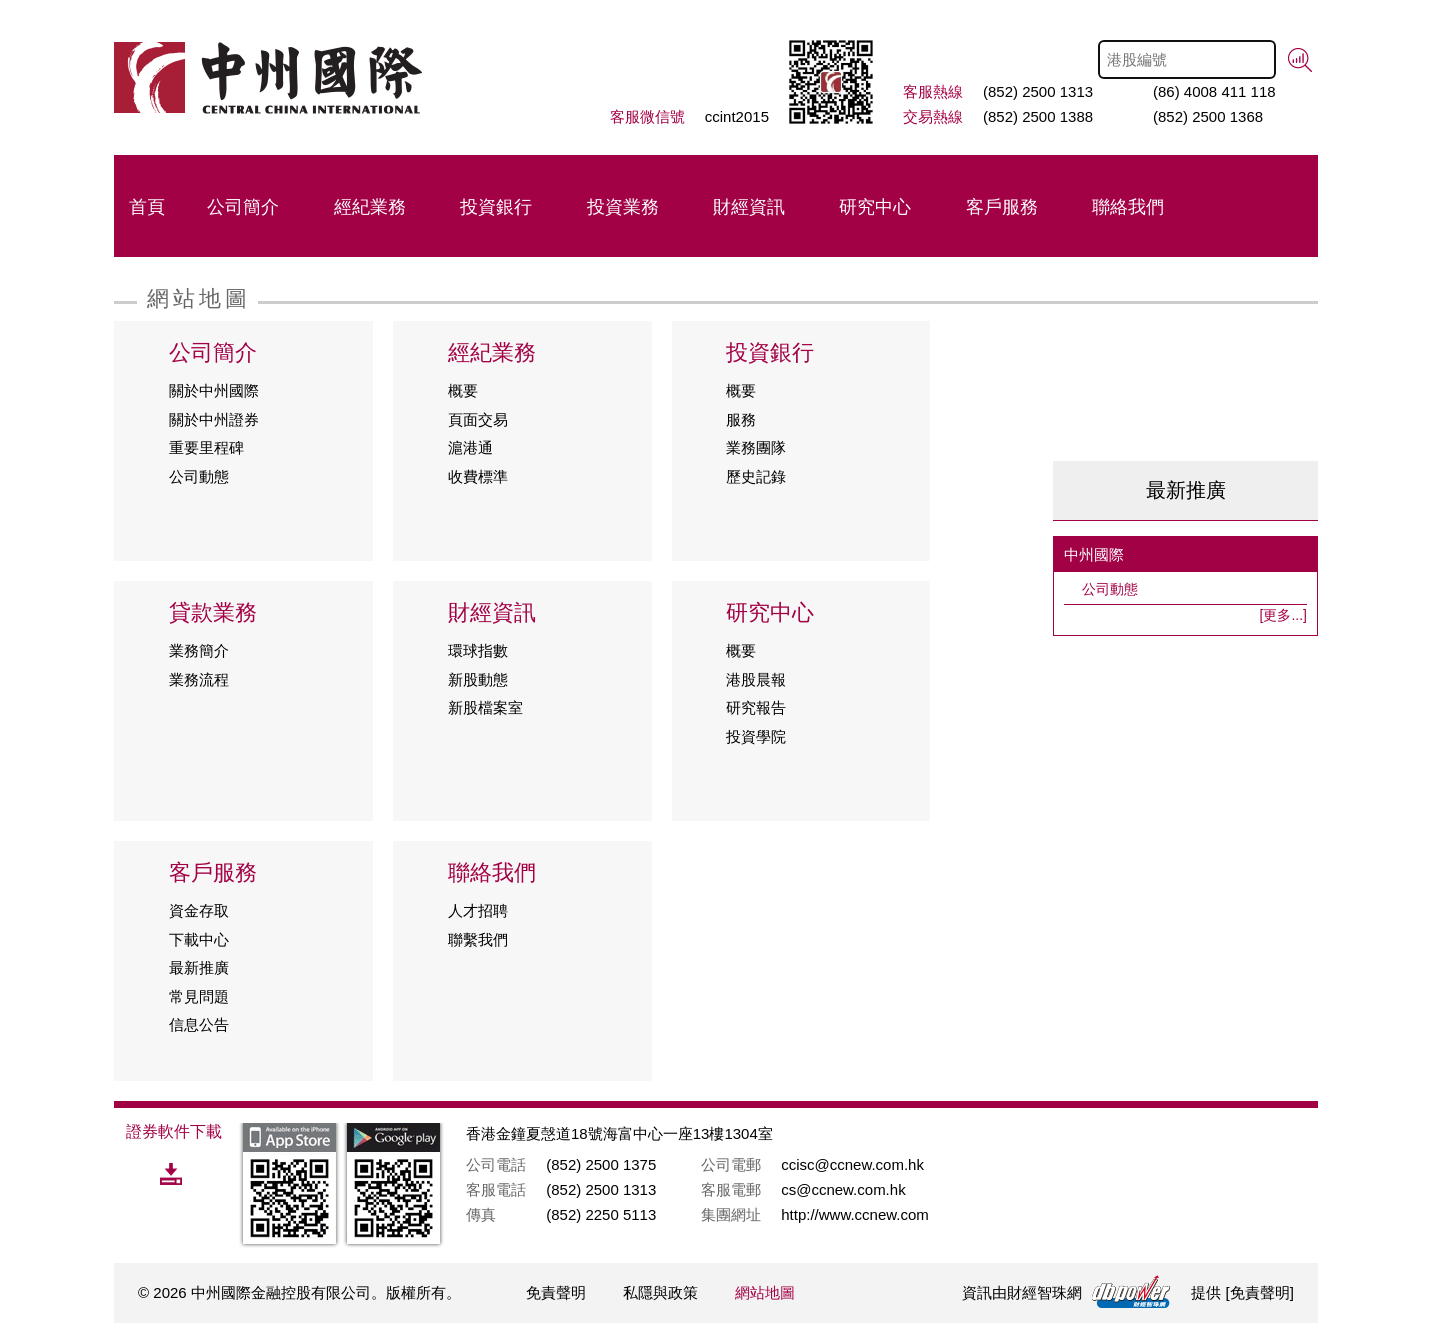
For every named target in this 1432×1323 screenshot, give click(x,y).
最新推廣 (199, 967)
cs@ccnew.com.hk (843, 1189)
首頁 (147, 207)
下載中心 (199, 939)
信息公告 (199, 1024)
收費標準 (478, 476)
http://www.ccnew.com (855, 1214)
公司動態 (199, 476)
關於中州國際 (214, 390)
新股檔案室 (485, 707)
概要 (463, 390)
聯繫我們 (478, 939)
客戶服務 (1002, 207)
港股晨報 (756, 679)
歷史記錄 (756, 476)
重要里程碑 (206, 447)
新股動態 (478, 679)
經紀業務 (370, 207)
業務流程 (199, 679)
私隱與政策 (660, 1292)
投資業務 (623, 207)
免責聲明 (556, 1292)
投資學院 (756, 736)
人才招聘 (478, 910)
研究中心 (875, 207)
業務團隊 (756, 447)
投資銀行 (496, 207)
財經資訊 (749, 207)
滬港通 (470, 447)
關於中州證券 (214, 419)
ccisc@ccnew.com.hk (852, 1164)
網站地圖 (765, 1292)
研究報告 (756, 707)
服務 (741, 419)
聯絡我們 (1128, 207)
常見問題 (199, 996)
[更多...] (1283, 615)
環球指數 (478, 650)
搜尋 (1300, 60)
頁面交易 (478, 419)
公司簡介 (243, 207)
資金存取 (199, 910)
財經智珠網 (1044, 1292)
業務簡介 (199, 650)
